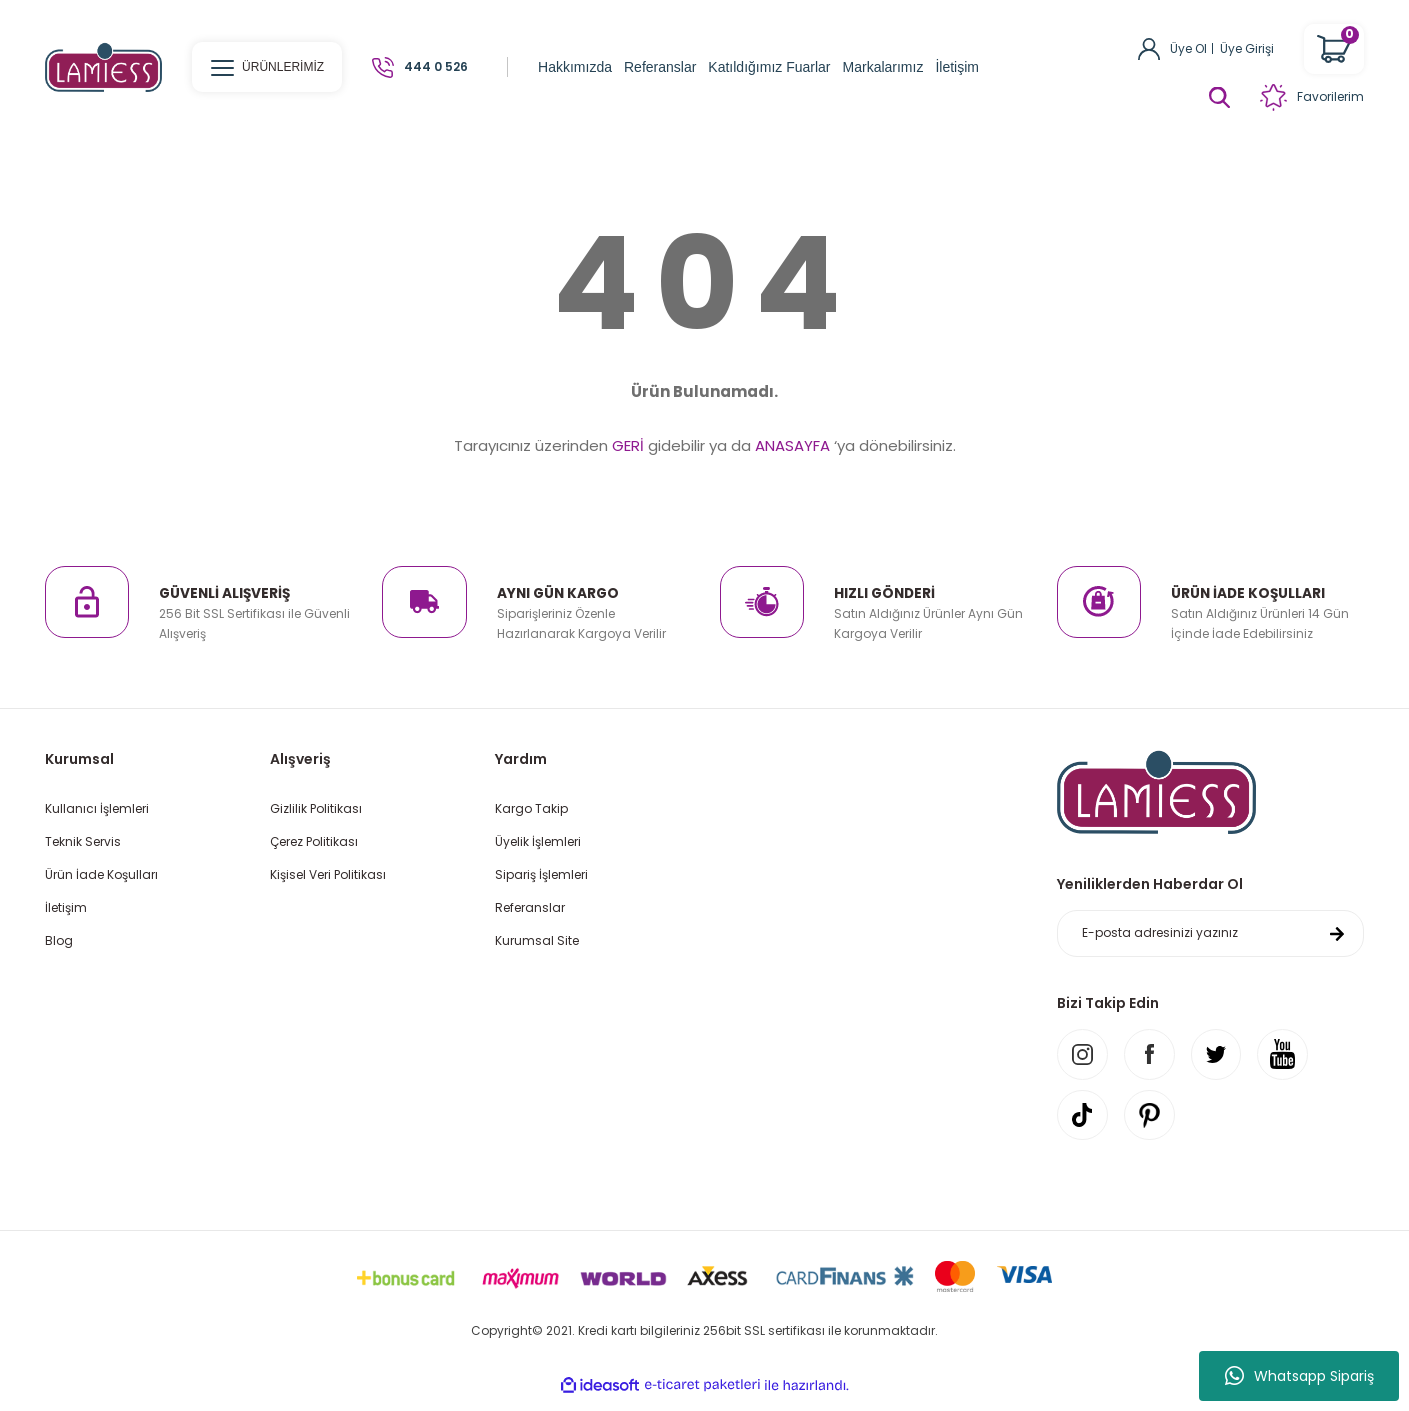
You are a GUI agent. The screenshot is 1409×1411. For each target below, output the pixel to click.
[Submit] (1337, 935)
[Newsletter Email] (1210, 935)
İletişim (66, 907)
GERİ (628, 445)
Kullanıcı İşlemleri (97, 808)
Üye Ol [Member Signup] (1188, 48)
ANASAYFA (792, 445)
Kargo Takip (531, 808)
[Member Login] (1149, 47)
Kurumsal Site (537, 940)
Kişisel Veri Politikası (328, 874)
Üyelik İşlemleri (538, 841)
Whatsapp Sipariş (1299, 1376)
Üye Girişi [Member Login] (1247, 48)
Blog (59, 940)
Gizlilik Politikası (316, 808)
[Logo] (103, 66)
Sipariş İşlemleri (541, 874)
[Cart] (1334, 49)
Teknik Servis (83, 841)
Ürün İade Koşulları (101, 874)
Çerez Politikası (314, 841)
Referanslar (530, 907)
